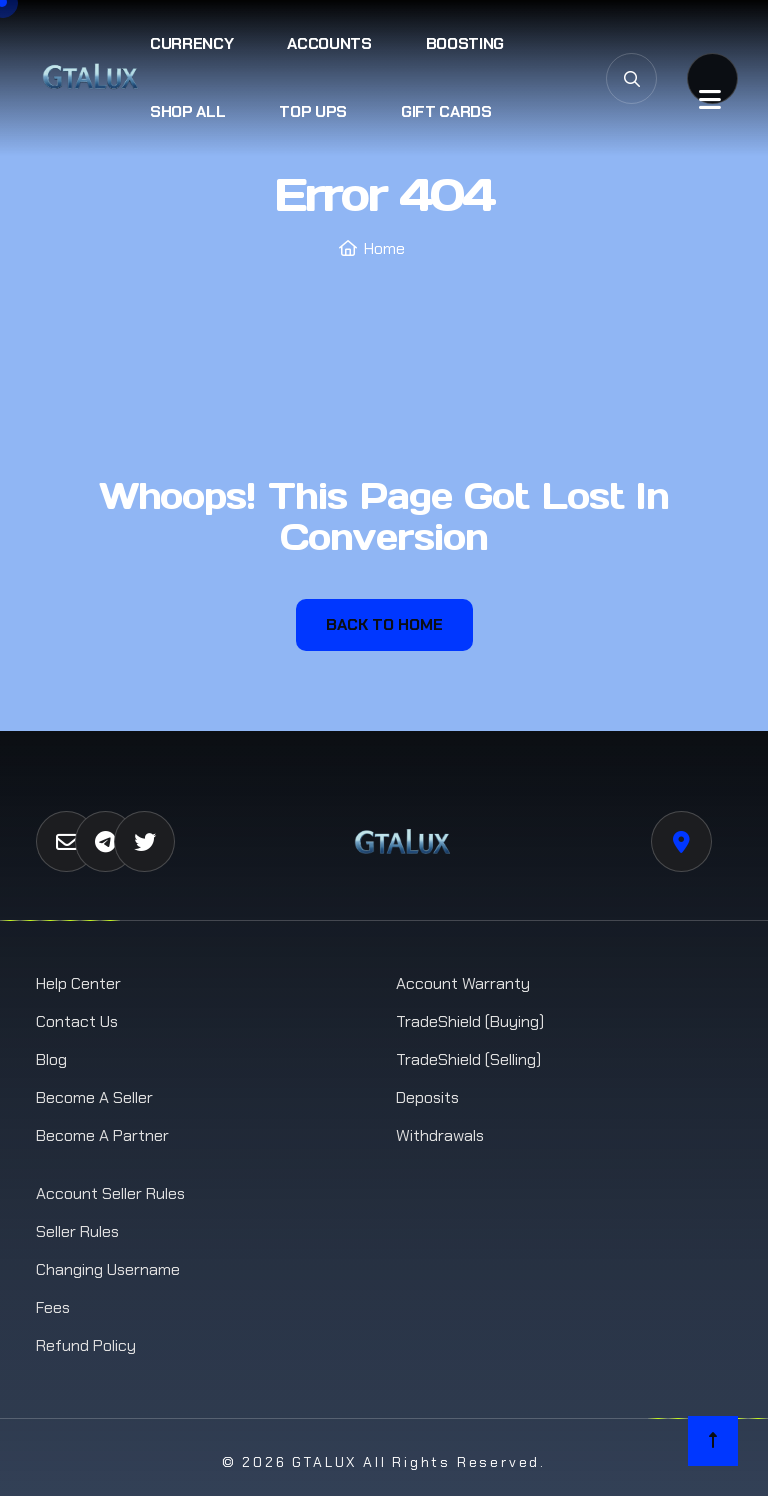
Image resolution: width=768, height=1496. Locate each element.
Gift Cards (446, 111)
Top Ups (313, 111)
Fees (53, 1307)
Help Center (78, 983)
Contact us (77, 1021)
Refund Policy (86, 1345)
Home (384, 248)
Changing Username (108, 1269)
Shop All (187, 111)
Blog (51, 1059)
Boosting (465, 43)
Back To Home (384, 624)
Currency (191, 43)
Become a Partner (102, 1135)
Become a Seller (94, 1097)
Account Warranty (463, 983)
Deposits (427, 1097)
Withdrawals (440, 1135)
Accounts (329, 43)
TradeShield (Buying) (470, 1021)
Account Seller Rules (110, 1193)
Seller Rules (77, 1231)
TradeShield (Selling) (468, 1059)
